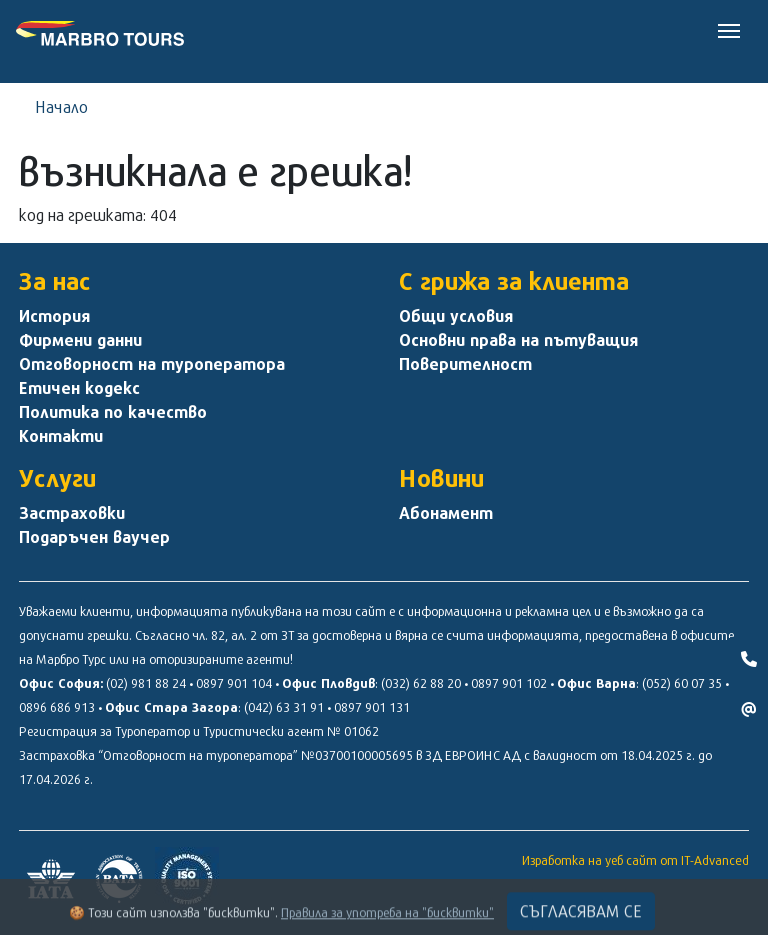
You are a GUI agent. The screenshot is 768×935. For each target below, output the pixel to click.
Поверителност (465, 364)
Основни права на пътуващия (518, 340)
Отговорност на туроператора (152, 364)
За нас (55, 281)
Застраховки (72, 513)
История (54, 316)
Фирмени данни (80, 340)
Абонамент (446, 513)
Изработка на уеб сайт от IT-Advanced (635, 860)
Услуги (57, 478)
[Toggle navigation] (729, 29)
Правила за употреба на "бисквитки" (387, 922)
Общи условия (456, 316)
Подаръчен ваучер (94, 537)
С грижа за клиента (514, 281)
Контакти (61, 436)
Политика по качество (113, 412)
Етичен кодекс (79, 388)
